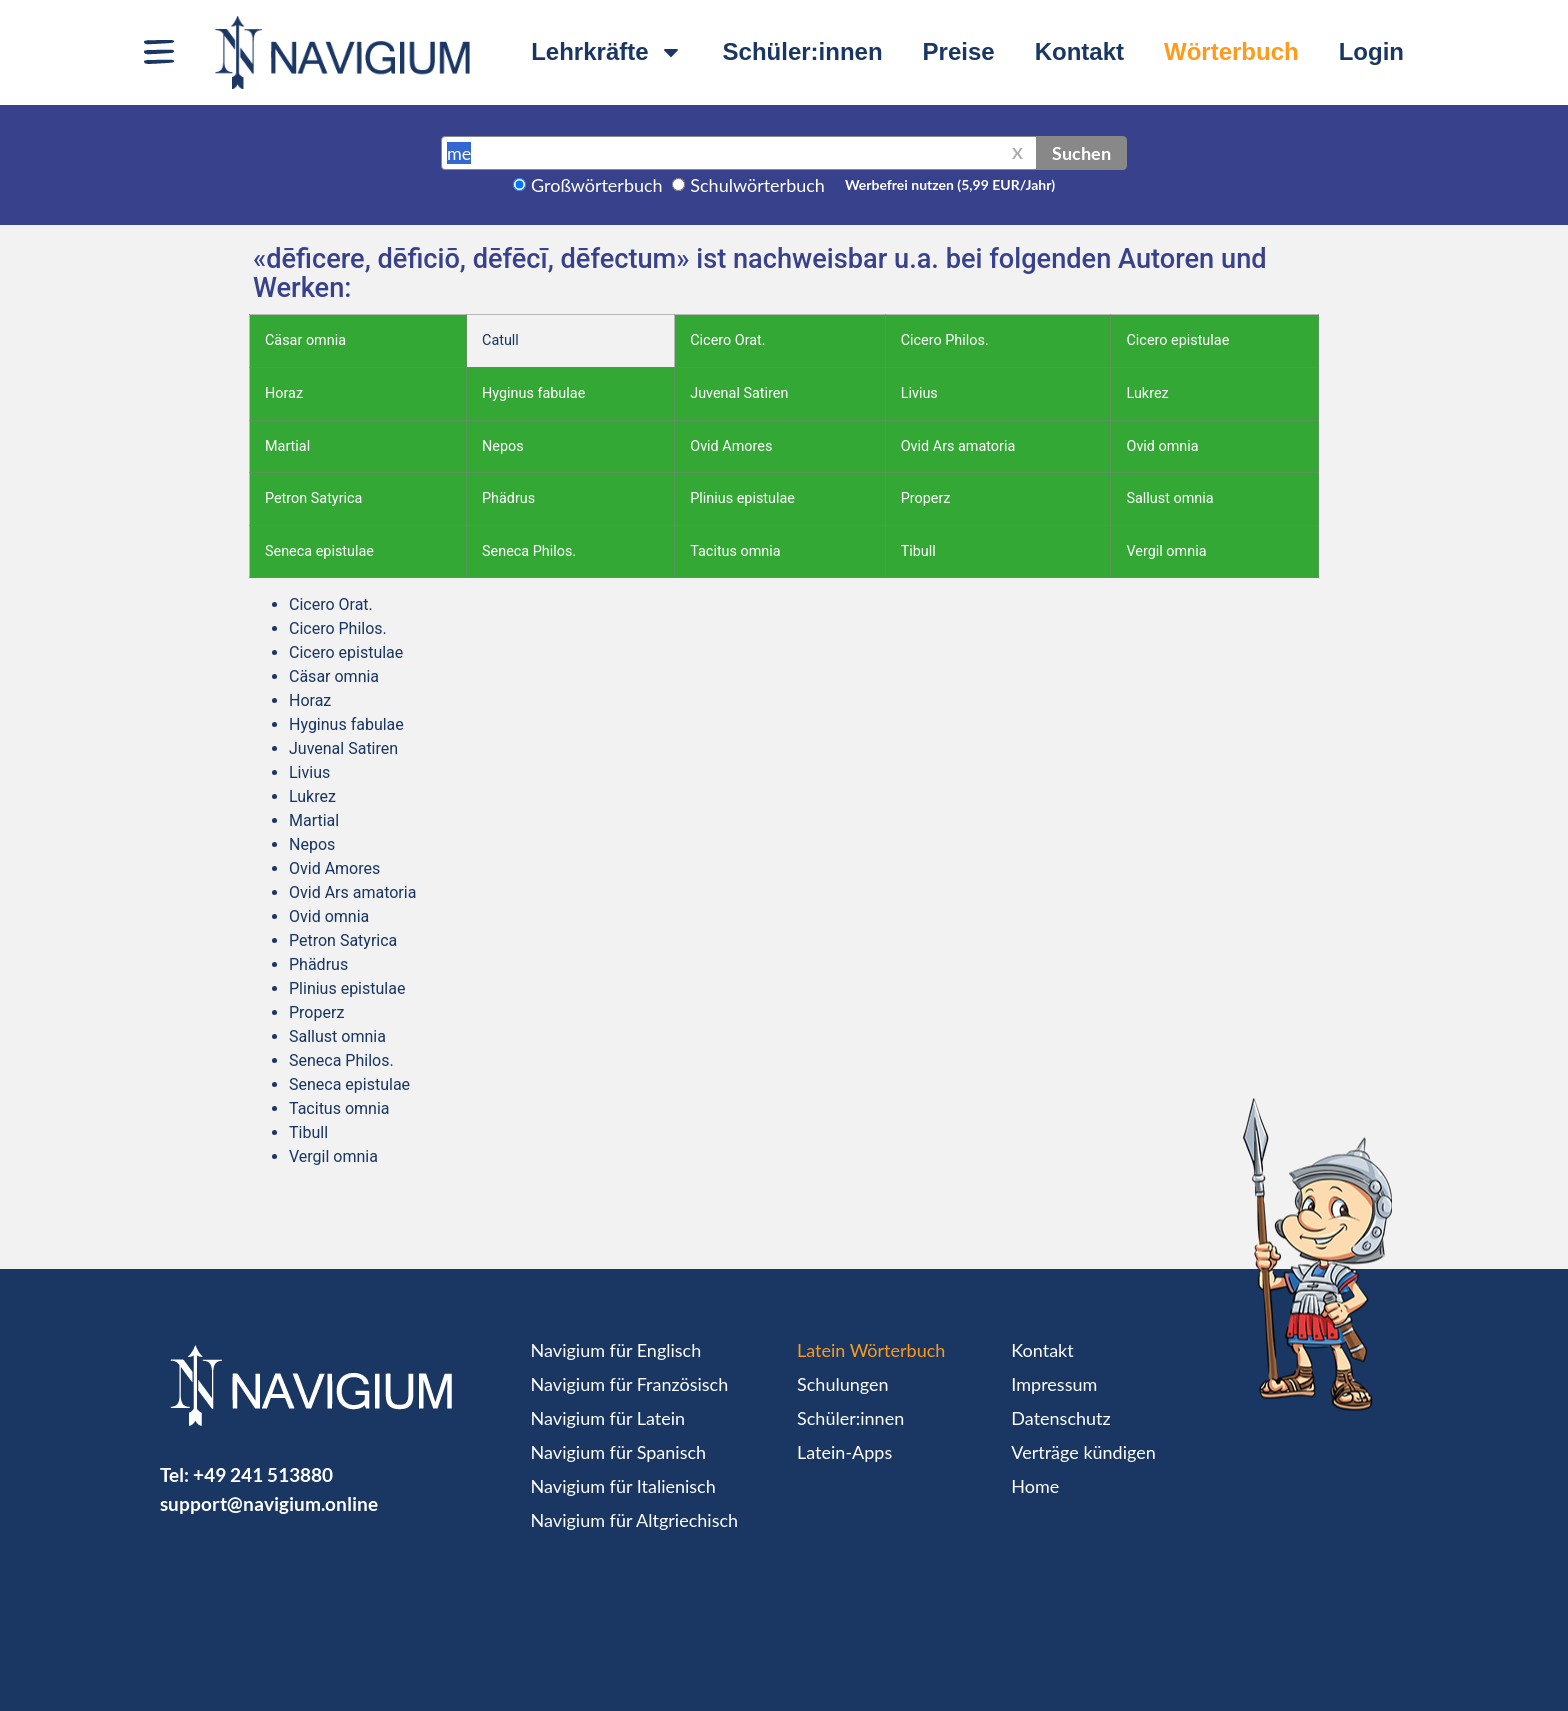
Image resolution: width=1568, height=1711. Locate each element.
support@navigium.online (269, 1503)
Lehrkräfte (606, 52)
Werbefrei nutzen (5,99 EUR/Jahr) (950, 184)
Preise (959, 51)
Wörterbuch (1231, 51)
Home (1035, 1486)
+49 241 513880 (263, 1474)
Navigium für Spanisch (619, 1452)
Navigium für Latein (608, 1418)
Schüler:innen (803, 51)
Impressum (1054, 1384)
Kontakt (1079, 51)
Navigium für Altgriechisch (634, 1520)
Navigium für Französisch (630, 1384)
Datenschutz (1060, 1418)
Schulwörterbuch (757, 185)
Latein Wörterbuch (871, 1350)
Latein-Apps (844, 1452)
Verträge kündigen (1083, 1452)
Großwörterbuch (597, 185)
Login (1371, 51)
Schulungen (842, 1384)
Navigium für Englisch (616, 1350)
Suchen (1081, 153)
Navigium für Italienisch (623, 1486)
